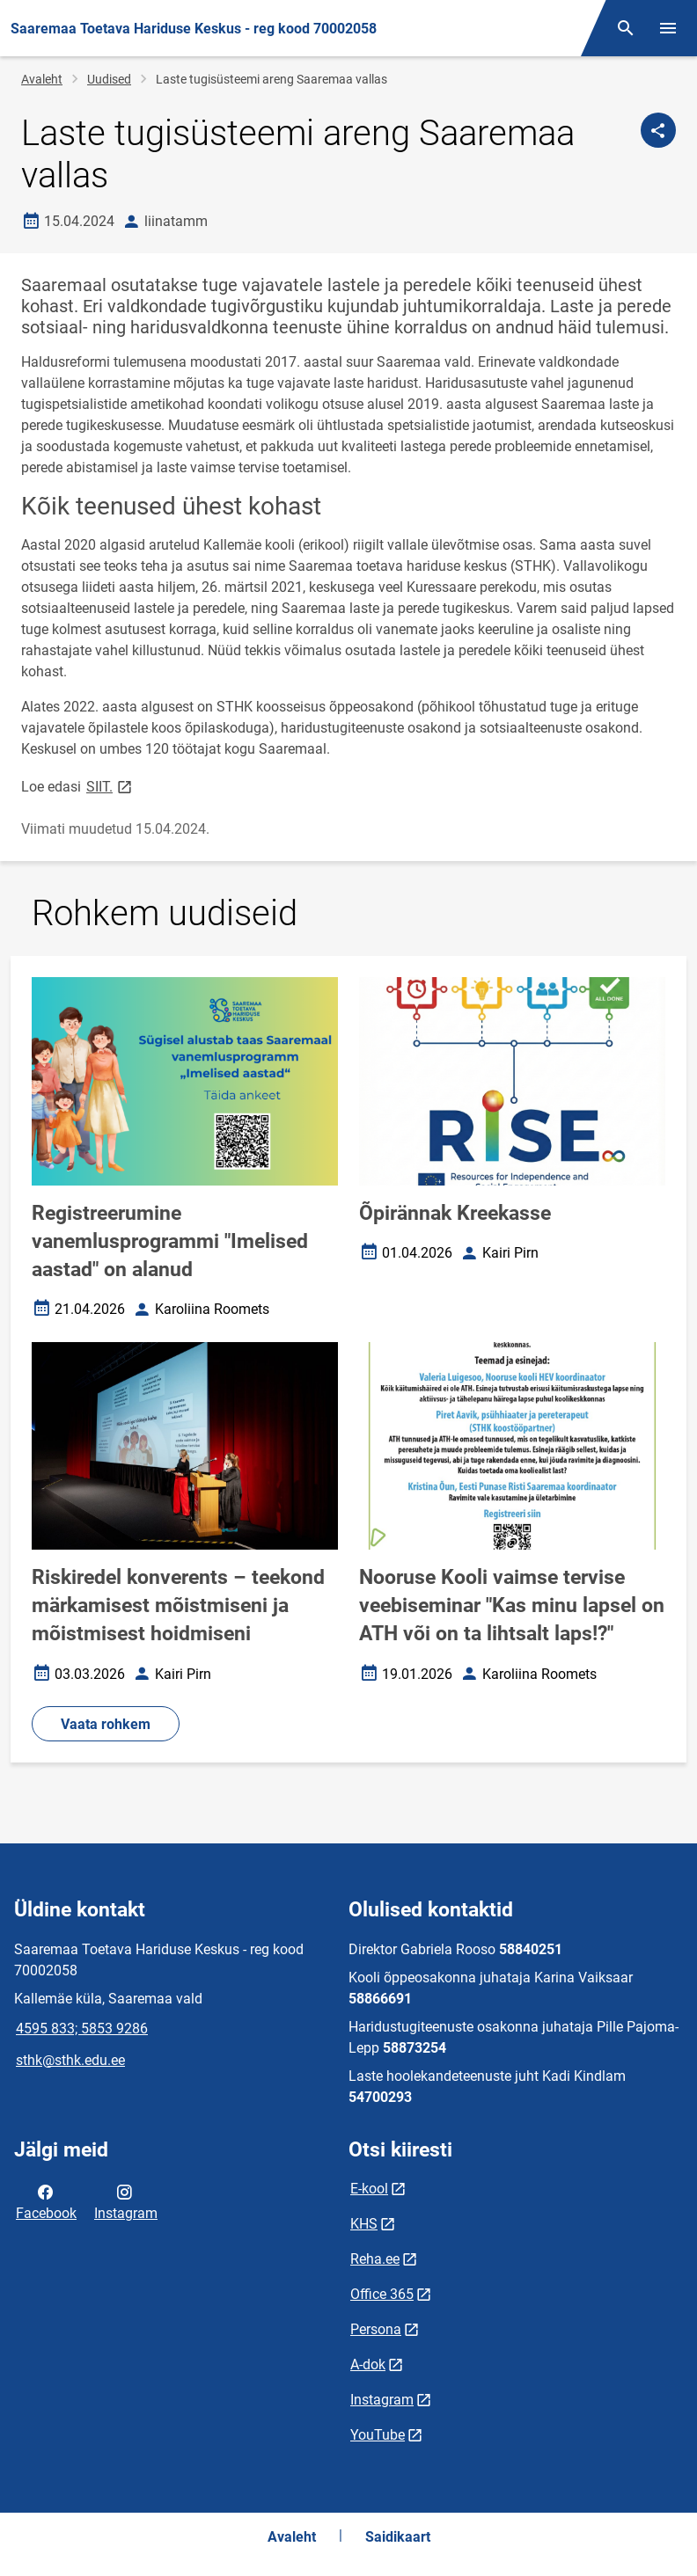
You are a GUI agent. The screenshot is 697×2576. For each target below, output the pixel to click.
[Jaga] (658, 130)
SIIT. (110, 786)
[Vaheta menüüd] (668, 28)
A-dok (367, 2364)
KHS (364, 2223)
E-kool (369, 2188)
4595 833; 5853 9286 (82, 2028)
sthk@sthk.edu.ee (70, 2060)
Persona (375, 2329)
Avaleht (41, 79)
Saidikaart (397, 2537)
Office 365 (382, 2294)
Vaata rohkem (105, 1724)
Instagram (126, 2201)
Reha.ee (375, 2259)
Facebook (46, 2201)
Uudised (109, 79)
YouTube (377, 2434)
